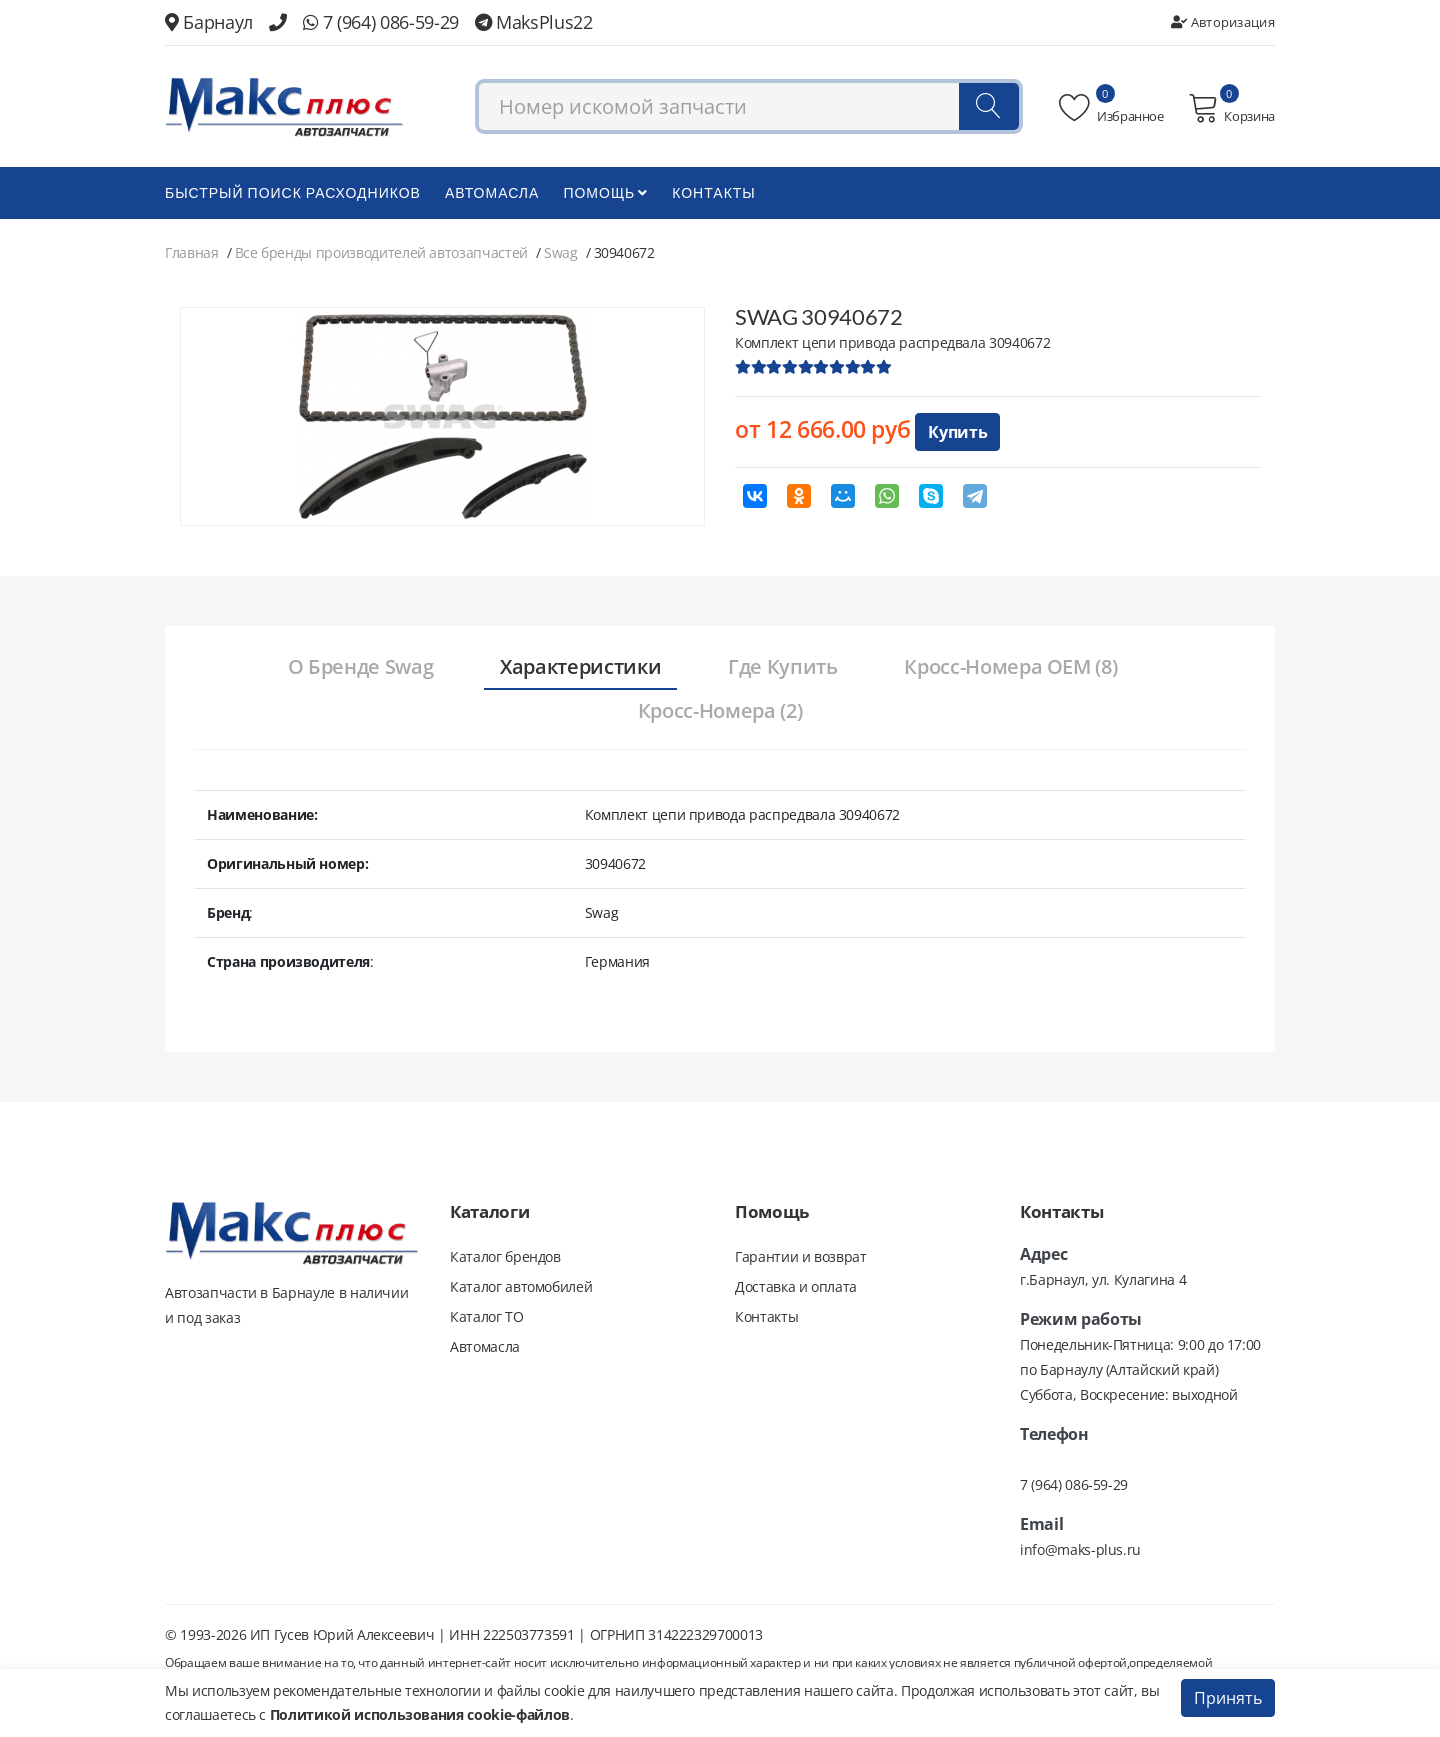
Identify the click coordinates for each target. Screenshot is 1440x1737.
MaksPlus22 (534, 22)
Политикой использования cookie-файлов (420, 1714)
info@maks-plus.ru (1080, 1549)
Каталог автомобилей (521, 1286)
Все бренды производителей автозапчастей (381, 252)
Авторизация (1223, 22)
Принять (1228, 1698)
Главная (192, 252)
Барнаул (209, 22)
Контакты (714, 192)
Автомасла (492, 192)
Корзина (1231, 108)
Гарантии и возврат (801, 1256)
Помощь (605, 192)
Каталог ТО (487, 1316)
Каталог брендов (505, 1256)
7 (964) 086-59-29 (381, 22)
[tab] (359, 668)
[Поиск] (989, 106)
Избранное (1111, 108)
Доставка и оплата (796, 1286)
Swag (561, 252)
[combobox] (749, 106)
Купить (957, 432)
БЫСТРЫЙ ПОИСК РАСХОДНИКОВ (293, 192)
